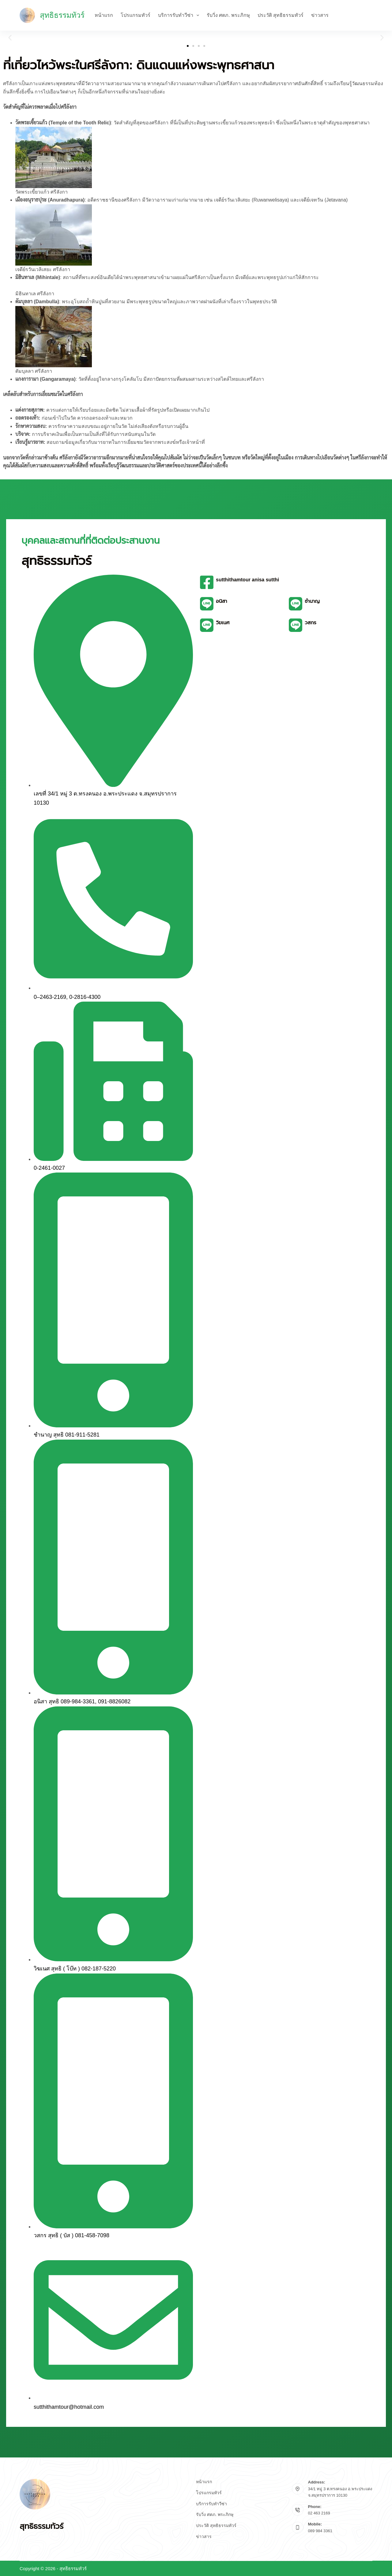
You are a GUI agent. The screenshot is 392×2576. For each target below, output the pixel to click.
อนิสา (221, 601)
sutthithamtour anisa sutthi (247, 579)
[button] (10, 38)
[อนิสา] (206, 603)
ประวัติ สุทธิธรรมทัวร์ (280, 15)
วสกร (310, 622)
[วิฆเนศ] (206, 625)
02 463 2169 (319, 2513)
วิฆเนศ (222, 622)
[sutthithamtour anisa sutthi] (206, 582)
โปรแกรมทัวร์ (135, 15)
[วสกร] (295, 625)
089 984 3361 (320, 2531)
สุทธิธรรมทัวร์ (62, 15)
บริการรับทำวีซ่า (180, 15)
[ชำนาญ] (295, 603)
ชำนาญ (312, 601)
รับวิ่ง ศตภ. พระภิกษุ (228, 15)
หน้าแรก (104, 15)
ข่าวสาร (320, 15)
